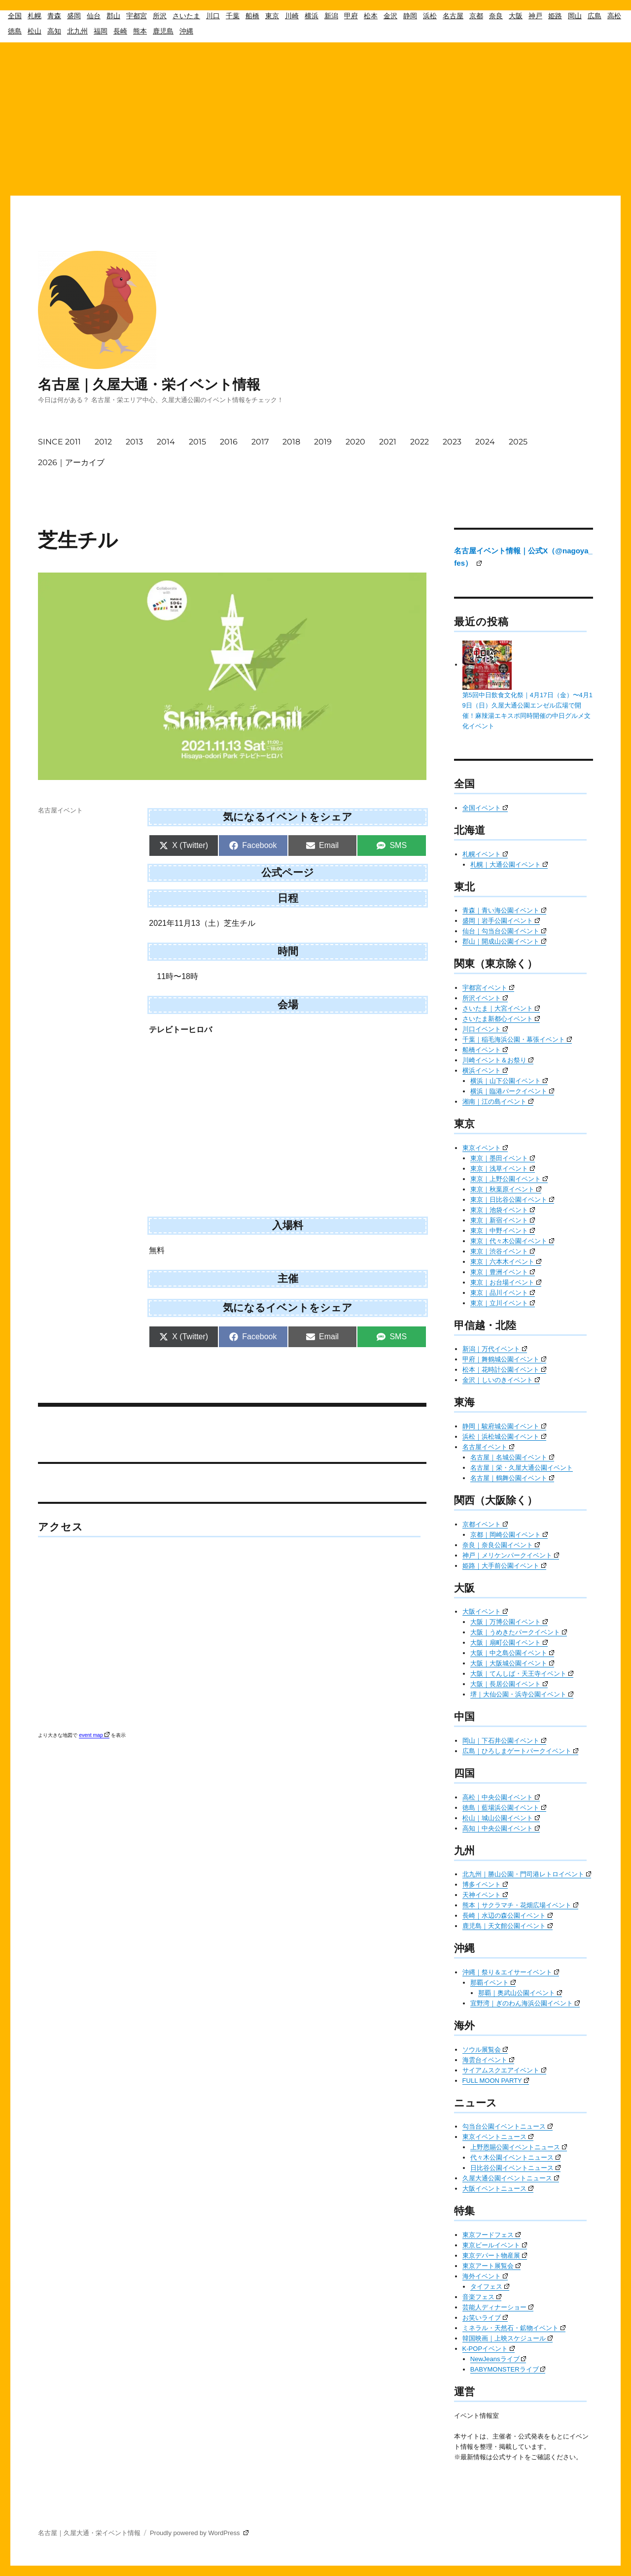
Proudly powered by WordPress (199, 2533)
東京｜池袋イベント (502, 1210)
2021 (387, 441)
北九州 (77, 31)
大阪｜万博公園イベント (509, 1622)
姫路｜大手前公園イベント (504, 1565)
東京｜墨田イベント (502, 1158)
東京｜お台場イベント (505, 1282)
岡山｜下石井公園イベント (504, 1740)
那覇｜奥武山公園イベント (520, 1993)
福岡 (100, 31)
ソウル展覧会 (485, 2049)
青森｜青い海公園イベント (504, 910)
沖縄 (186, 31)
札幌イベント (485, 854)
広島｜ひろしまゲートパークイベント (520, 1751)
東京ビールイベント (494, 2245)
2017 (260, 441)
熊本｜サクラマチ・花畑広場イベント (520, 1905)
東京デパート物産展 (494, 2255)
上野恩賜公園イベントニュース (518, 2147)
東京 (272, 16)
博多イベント (485, 1884)
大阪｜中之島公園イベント (512, 1653)
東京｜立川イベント (502, 1303)
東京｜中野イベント (502, 1230)
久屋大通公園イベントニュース (510, 2178)
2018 (291, 441)
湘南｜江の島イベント (497, 1101)
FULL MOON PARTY (495, 2080)
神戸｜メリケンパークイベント (510, 1555)
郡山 (113, 16)
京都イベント (485, 1524)
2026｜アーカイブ (71, 462)
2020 (355, 441)
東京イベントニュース (497, 2136)
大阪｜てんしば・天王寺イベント (521, 1673)
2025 (518, 441)
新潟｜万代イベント (494, 1349)
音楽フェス (481, 2297)
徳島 (15, 31)
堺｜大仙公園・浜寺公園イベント (521, 1694)
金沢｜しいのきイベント (501, 1380)
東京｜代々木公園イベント (512, 1241)
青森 (54, 16)
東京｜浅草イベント (502, 1168)
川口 (213, 16)
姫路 (555, 16)
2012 (103, 441)
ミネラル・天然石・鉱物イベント (513, 2328)
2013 (134, 441)
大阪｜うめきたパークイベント (518, 1632)
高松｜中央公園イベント (501, 1797)
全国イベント (485, 808)
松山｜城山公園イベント (501, 1818)
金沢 (390, 16)
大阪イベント (485, 1611)
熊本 (140, 31)
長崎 (120, 31)
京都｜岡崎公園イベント (509, 1534)
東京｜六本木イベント (505, 1261)
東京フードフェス (491, 2234)
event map (94, 1735)
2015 (197, 441)
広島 (594, 16)
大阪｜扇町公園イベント (509, 1642)
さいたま (186, 16)
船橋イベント (485, 1049)
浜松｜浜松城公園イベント (504, 1436)
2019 (323, 441)
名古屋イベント (60, 810)
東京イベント (485, 1148)
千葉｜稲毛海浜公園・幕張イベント (517, 1039)
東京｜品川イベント (502, 1292)
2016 (229, 441)
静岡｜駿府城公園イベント (504, 1426)
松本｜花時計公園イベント (504, 1369)
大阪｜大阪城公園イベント (512, 1663)
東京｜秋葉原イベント (505, 1189)
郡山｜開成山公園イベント (504, 941)
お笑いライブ (485, 2317)
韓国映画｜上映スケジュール (507, 2338)
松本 (371, 16)
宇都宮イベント (488, 987)
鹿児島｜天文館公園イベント (507, 1926)
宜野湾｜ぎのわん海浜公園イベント (525, 2003)
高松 (614, 16)
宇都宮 (136, 16)
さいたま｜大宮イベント (501, 1008)
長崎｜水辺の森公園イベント (507, 1915)
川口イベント (485, 1029)
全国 (15, 16)
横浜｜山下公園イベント (509, 1081)
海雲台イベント (488, 2060)
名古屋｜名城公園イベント (512, 1457)
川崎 (292, 16)
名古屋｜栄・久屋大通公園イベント (521, 1467)
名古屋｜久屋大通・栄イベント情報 (149, 384)
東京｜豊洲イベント (502, 1272)
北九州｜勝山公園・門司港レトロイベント (526, 1874)
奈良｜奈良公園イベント (501, 1545)
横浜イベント (485, 1070)
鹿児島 (163, 31)
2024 (485, 441)
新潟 (331, 16)
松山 (34, 31)
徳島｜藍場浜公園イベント (504, 1807)
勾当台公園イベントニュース (507, 2126)
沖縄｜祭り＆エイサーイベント (510, 1972)
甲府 (351, 16)
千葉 (233, 16)
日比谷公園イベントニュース (515, 2167)
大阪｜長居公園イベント (509, 1684)
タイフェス (489, 2286)
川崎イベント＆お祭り (497, 1060)
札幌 (34, 16)
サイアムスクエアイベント (504, 2070)
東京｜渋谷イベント (502, 1251)
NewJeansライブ (498, 2359)
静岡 (410, 16)
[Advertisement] (315, 117)
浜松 (430, 16)
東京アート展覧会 (491, 2266)
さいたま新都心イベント (501, 1018)
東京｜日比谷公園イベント (512, 1199)
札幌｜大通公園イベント (509, 864)
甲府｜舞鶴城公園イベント (504, 1359)
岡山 (575, 16)
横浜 (311, 16)
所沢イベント (485, 998)
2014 (166, 441)
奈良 (496, 16)
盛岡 (74, 16)
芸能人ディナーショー (497, 2307)
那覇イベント (493, 1982)
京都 (476, 16)
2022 (419, 441)
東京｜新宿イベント (502, 1220)
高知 (54, 31)
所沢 (160, 16)
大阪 (516, 16)
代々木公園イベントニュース (515, 2157)
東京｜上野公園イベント (509, 1179)
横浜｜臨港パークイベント (512, 1091)
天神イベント (485, 1894)
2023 (452, 441)
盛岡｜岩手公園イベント (501, 920)
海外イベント (485, 2276)
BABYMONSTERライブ (508, 2369)
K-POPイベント (488, 2348)
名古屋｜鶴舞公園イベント (512, 1478)
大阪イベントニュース (497, 2188)
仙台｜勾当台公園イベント (504, 931)
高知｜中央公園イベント (501, 1828)
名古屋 (453, 16)
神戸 (535, 16)
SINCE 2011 (59, 441)
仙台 (94, 16)
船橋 (252, 16)
